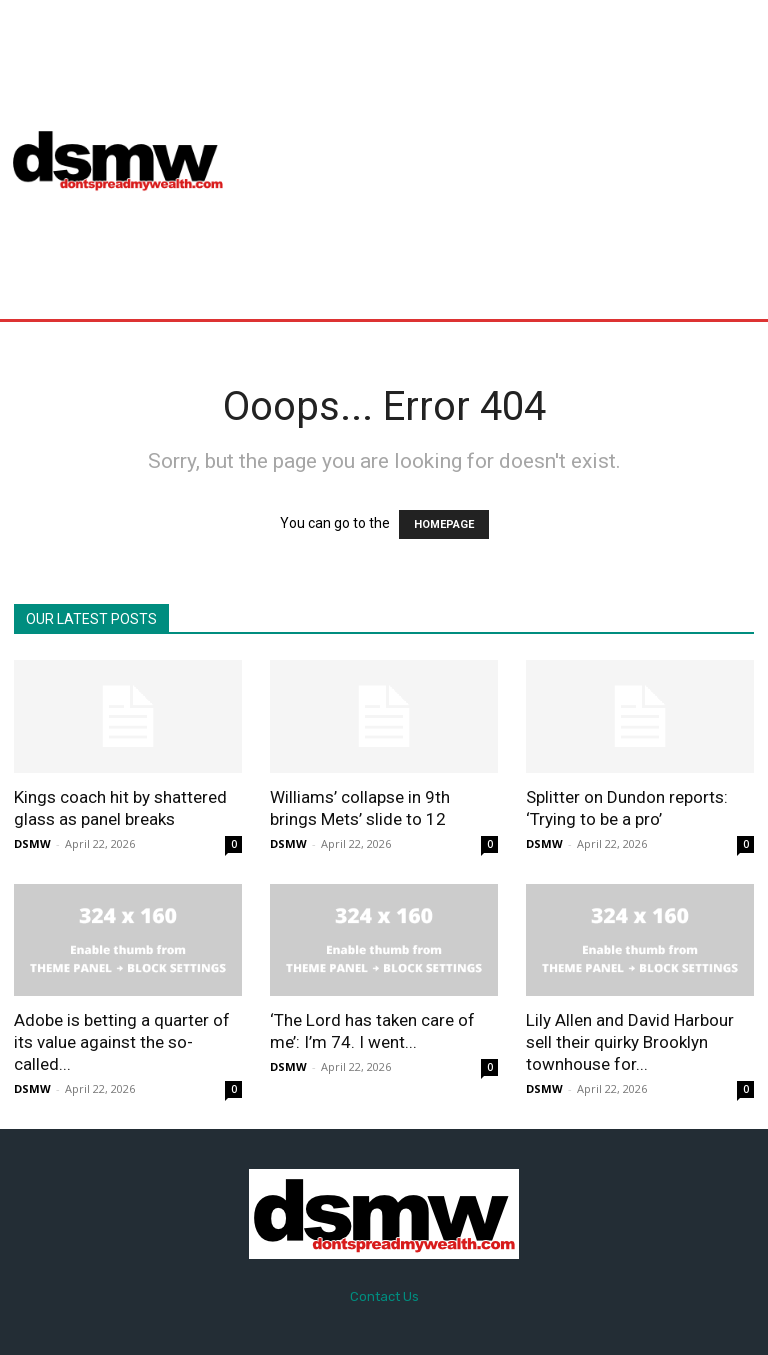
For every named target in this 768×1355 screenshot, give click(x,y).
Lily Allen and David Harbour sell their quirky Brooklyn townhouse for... (630, 1042)
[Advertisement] (505, 159)
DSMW (32, 843)
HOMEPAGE (444, 524)
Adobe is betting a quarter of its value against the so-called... (122, 1042)
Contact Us (384, 1296)
